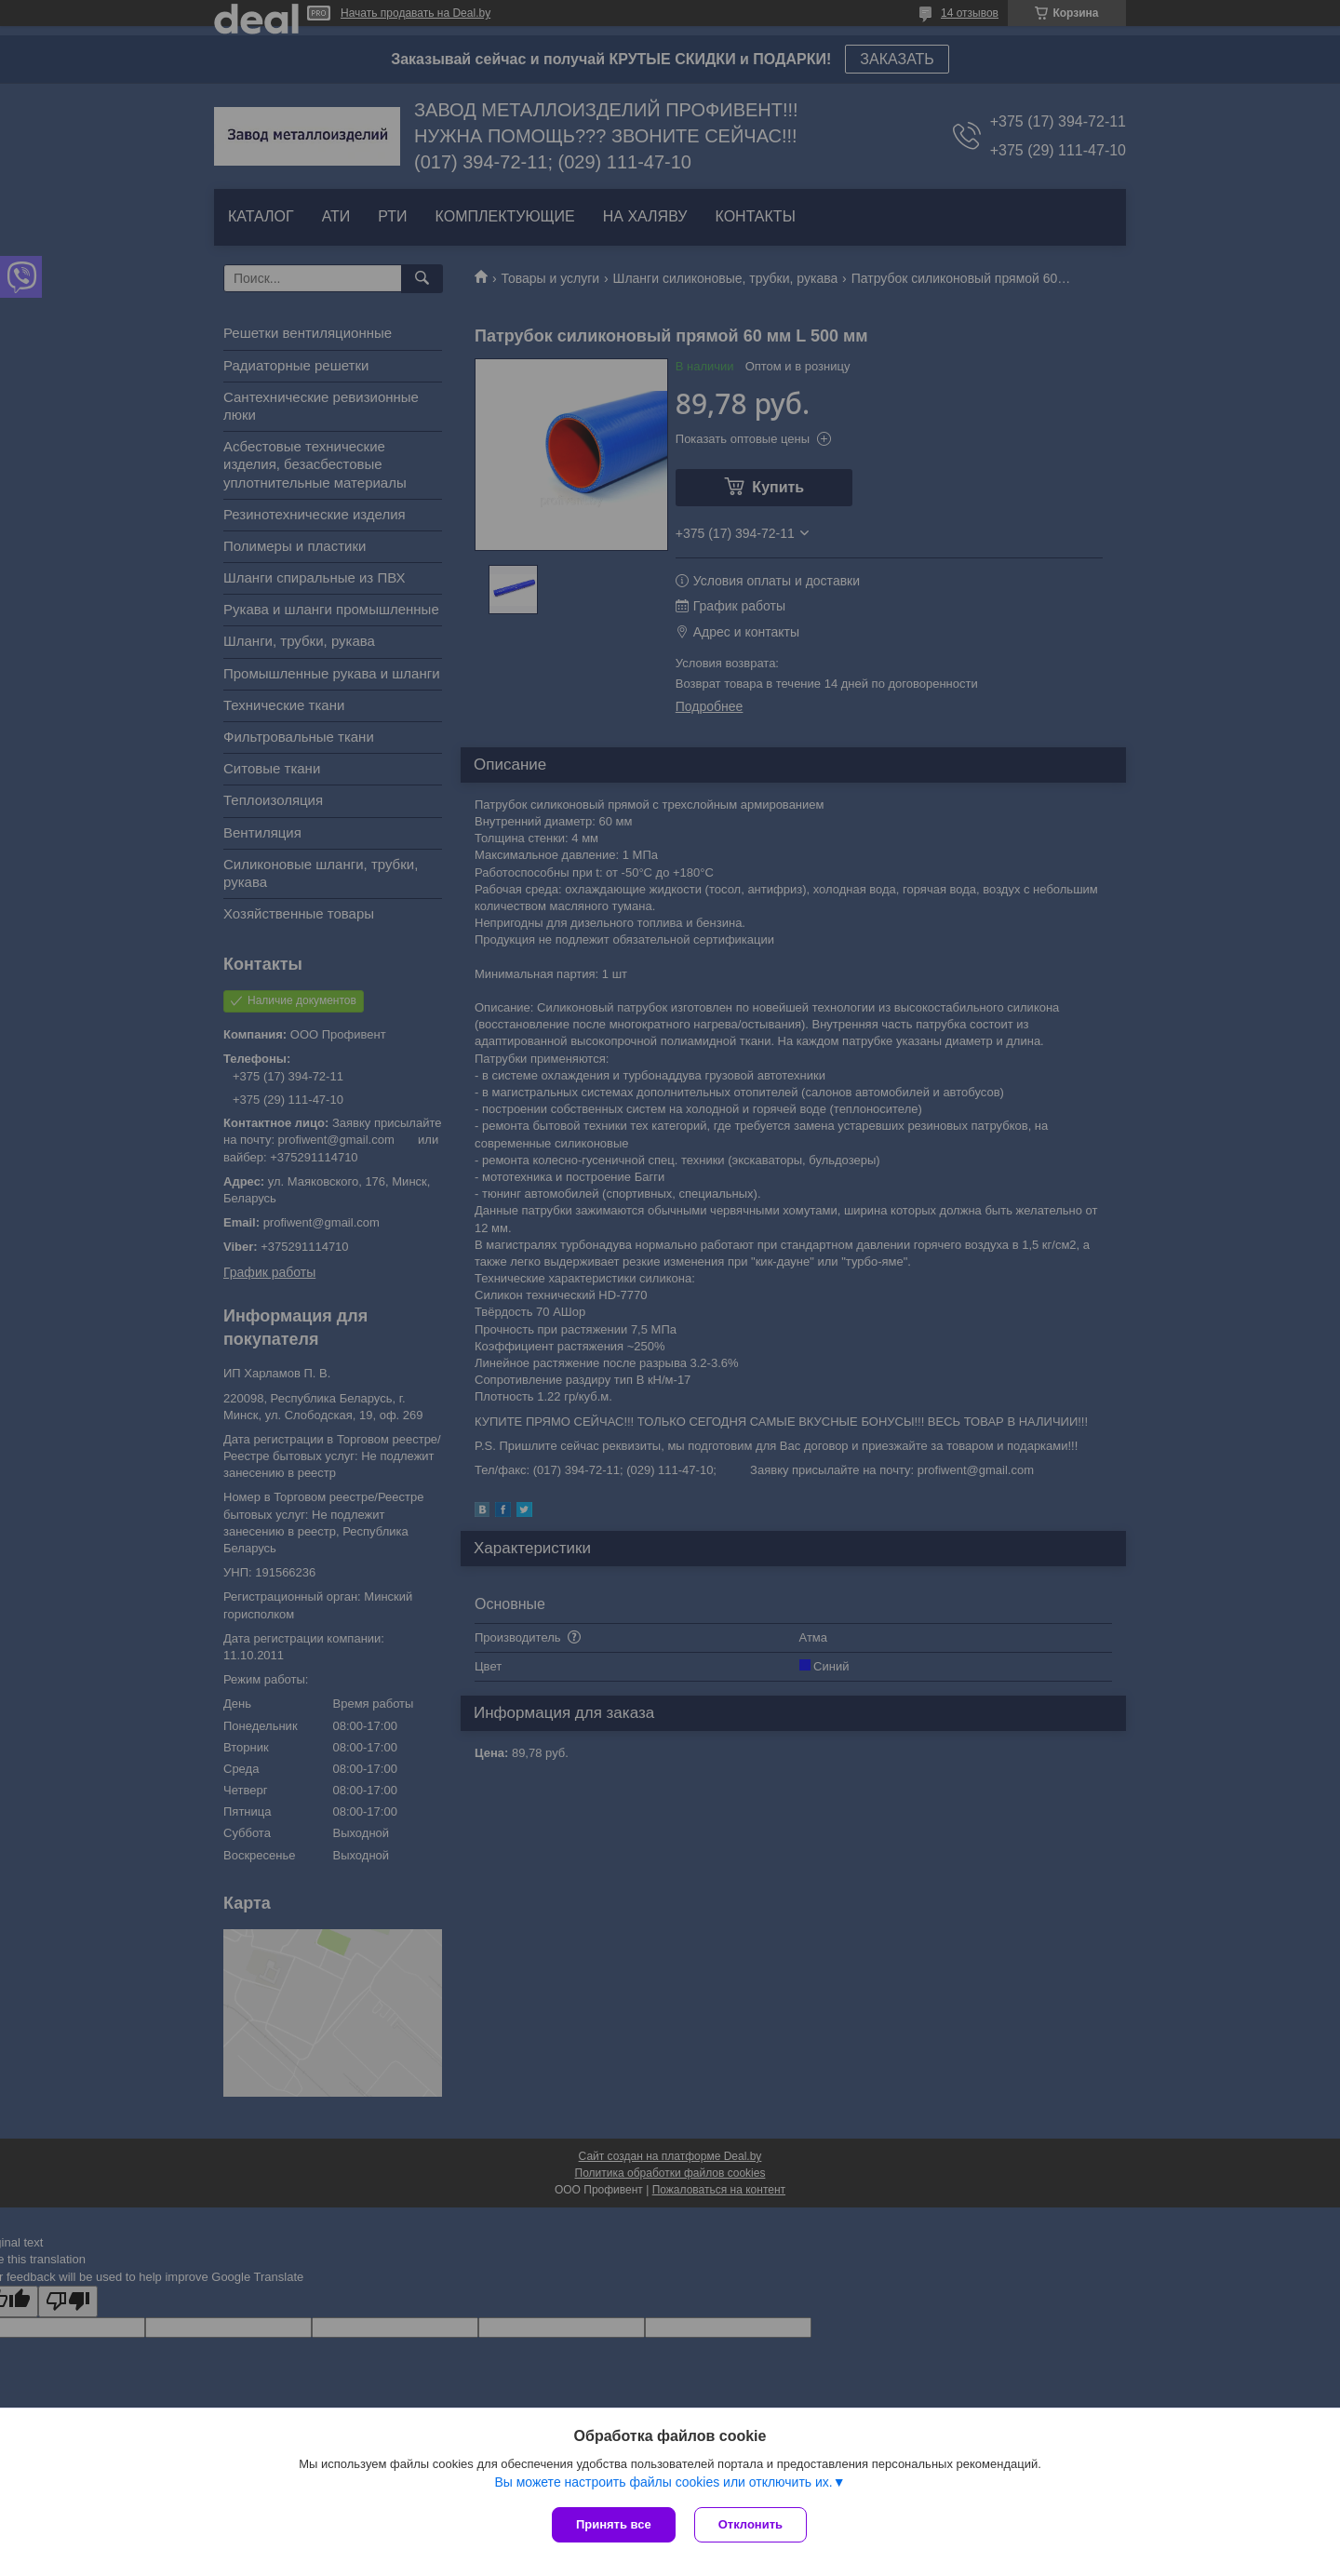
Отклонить (750, 2524)
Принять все (613, 2524)
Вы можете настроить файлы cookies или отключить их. (663, 2482)
